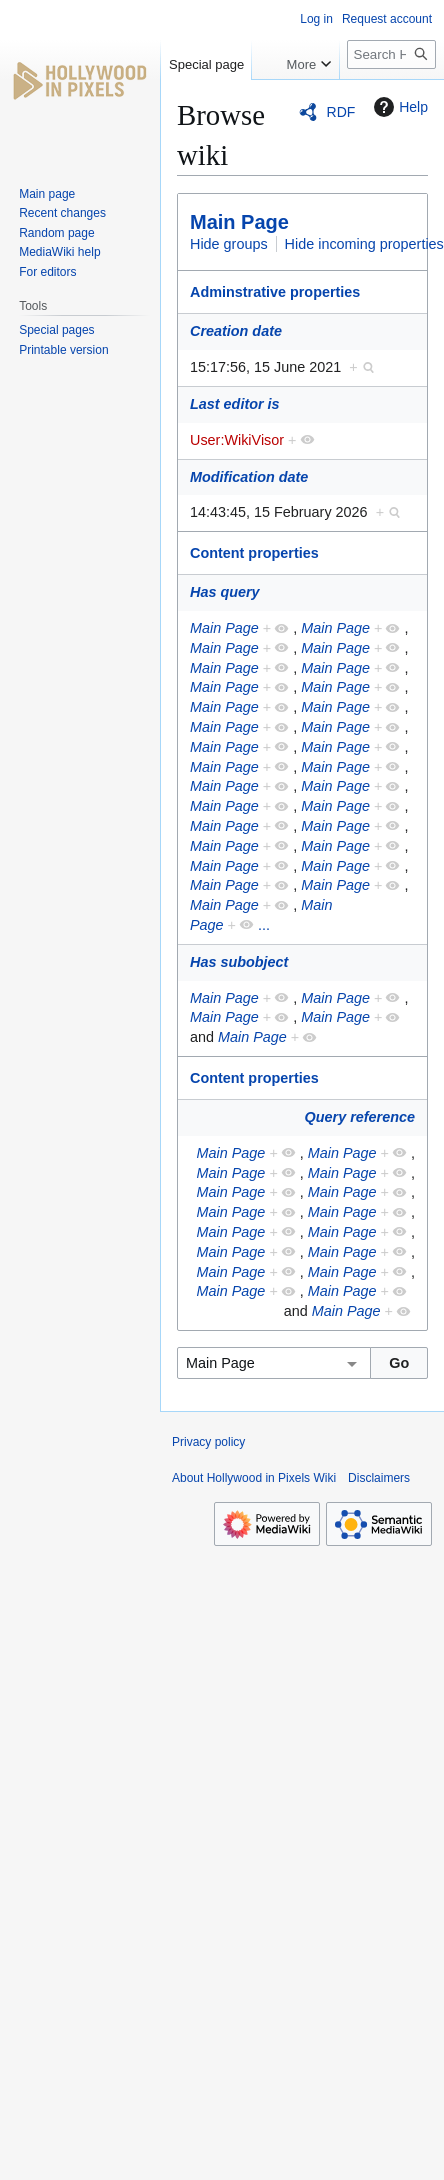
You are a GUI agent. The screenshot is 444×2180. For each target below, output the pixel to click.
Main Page (239, 222)
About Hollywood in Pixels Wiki (254, 1478)
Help (398, 107)
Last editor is (235, 404)
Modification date (249, 477)
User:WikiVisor (237, 440)
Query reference (360, 1117)
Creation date (236, 331)
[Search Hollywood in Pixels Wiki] (391, 54)
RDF (341, 112)
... (264, 925)
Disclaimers (379, 1478)
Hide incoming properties (364, 244)
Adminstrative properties (275, 292)
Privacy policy (208, 1442)
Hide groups (229, 244)
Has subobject (239, 962)
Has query (225, 592)
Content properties (254, 553)
